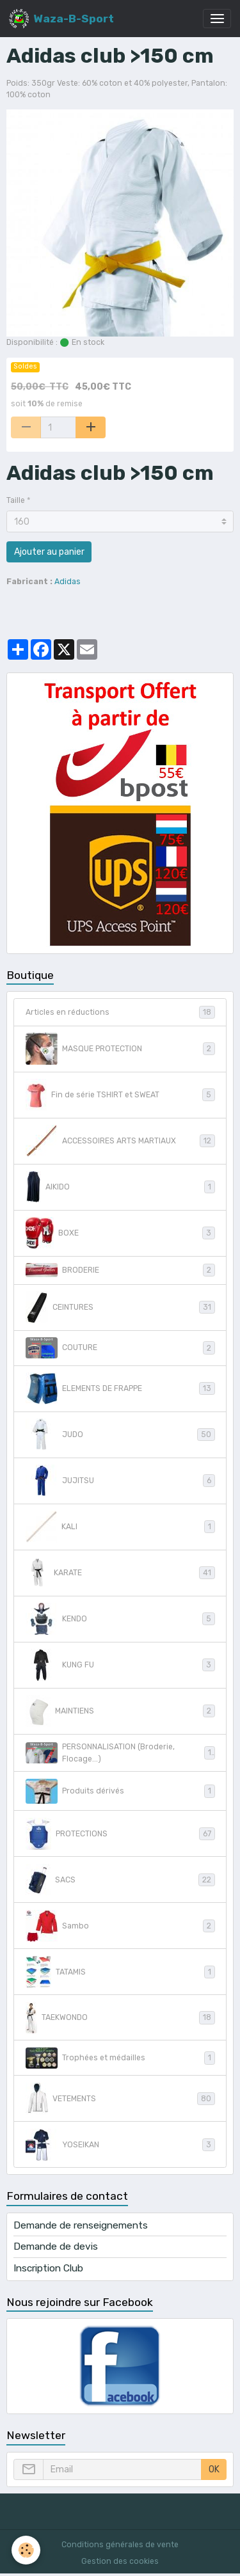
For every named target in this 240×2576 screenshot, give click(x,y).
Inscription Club (48, 2268)
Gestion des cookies (120, 2561)
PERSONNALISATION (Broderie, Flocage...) (120, 1752)
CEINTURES (120, 1307)
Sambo (120, 1926)
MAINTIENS (120, 1711)
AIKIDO (120, 1187)
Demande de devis (55, 2246)
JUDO (120, 1435)
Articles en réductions (120, 1012)
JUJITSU (120, 1481)
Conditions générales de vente (120, 2544)
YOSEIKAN (120, 2145)
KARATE (120, 1573)
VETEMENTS (120, 2099)
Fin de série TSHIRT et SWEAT (120, 1095)
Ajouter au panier (49, 551)
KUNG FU (120, 1665)
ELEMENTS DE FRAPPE (120, 1388)
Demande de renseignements (80, 2225)
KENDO (120, 1619)
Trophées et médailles (120, 2058)
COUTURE (120, 1347)
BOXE (120, 1233)
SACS (120, 1880)
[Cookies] (26, 2550)
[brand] (61, 18)
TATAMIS (120, 1972)
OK (214, 2469)
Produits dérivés (120, 1791)
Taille (15, 500)
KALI (120, 1527)
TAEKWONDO (120, 2017)
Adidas (67, 581)
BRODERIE (120, 1270)
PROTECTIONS (120, 1834)
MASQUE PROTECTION (120, 1049)
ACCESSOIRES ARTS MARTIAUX (120, 1141)
